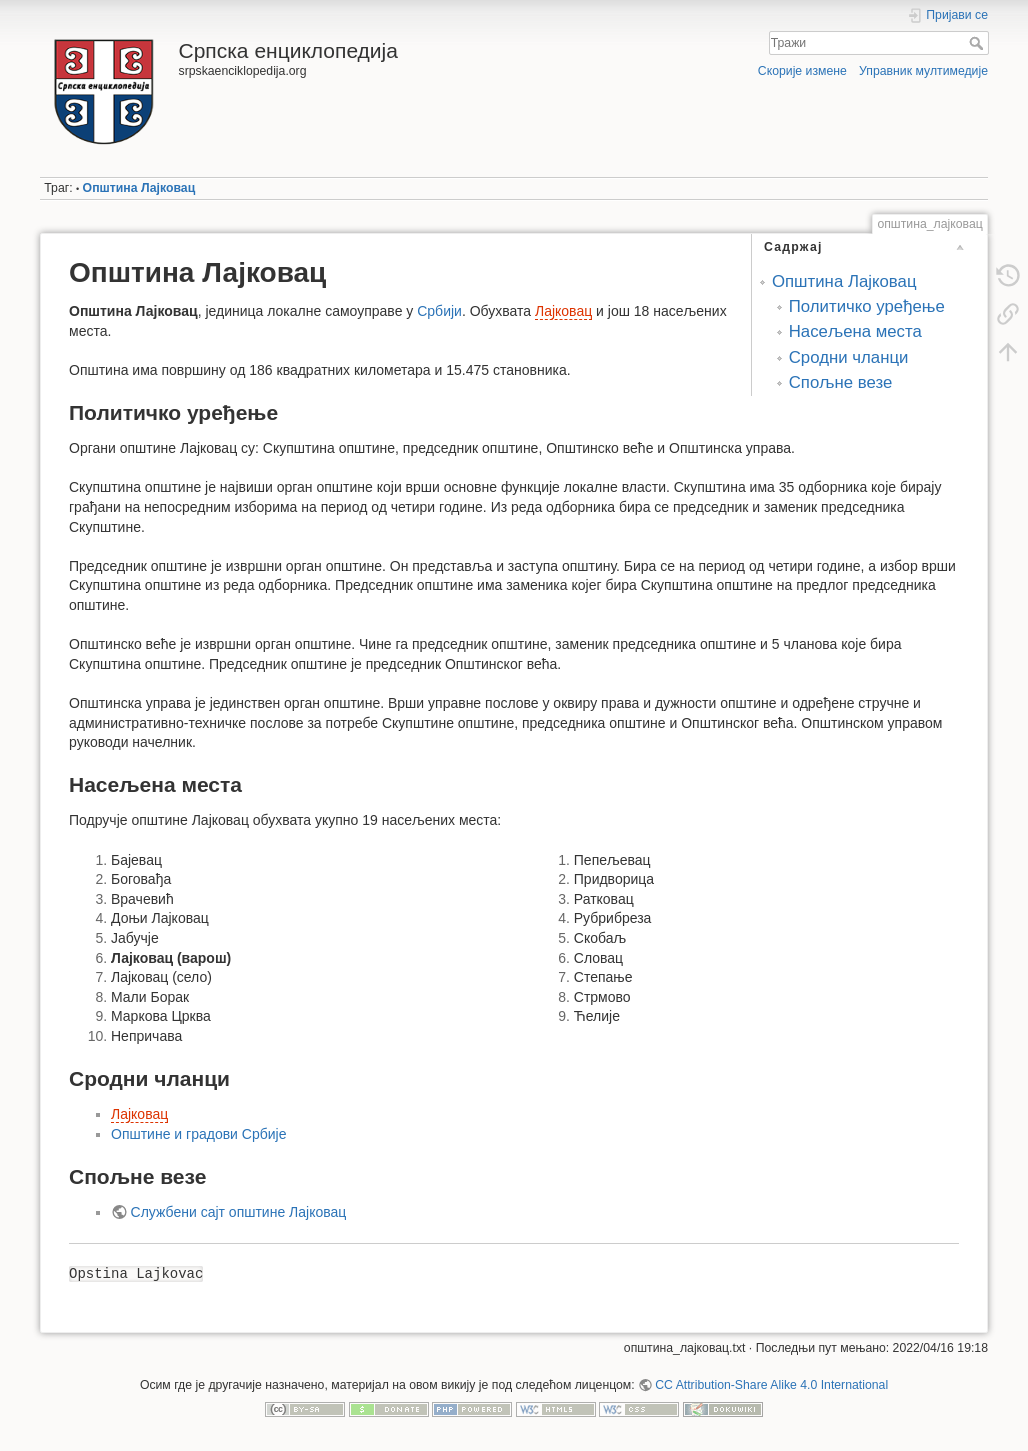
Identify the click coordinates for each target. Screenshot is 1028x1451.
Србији (439, 311)
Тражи (978, 43)
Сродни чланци (849, 357)
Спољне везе (841, 382)
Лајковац (563, 311)
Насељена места (855, 331)
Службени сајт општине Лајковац (239, 1212)
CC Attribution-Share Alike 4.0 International (771, 1385)
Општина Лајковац (139, 188)
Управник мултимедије (923, 71)
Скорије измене (802, 71)
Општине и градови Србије (198, 1134)
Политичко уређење (867, 306)
